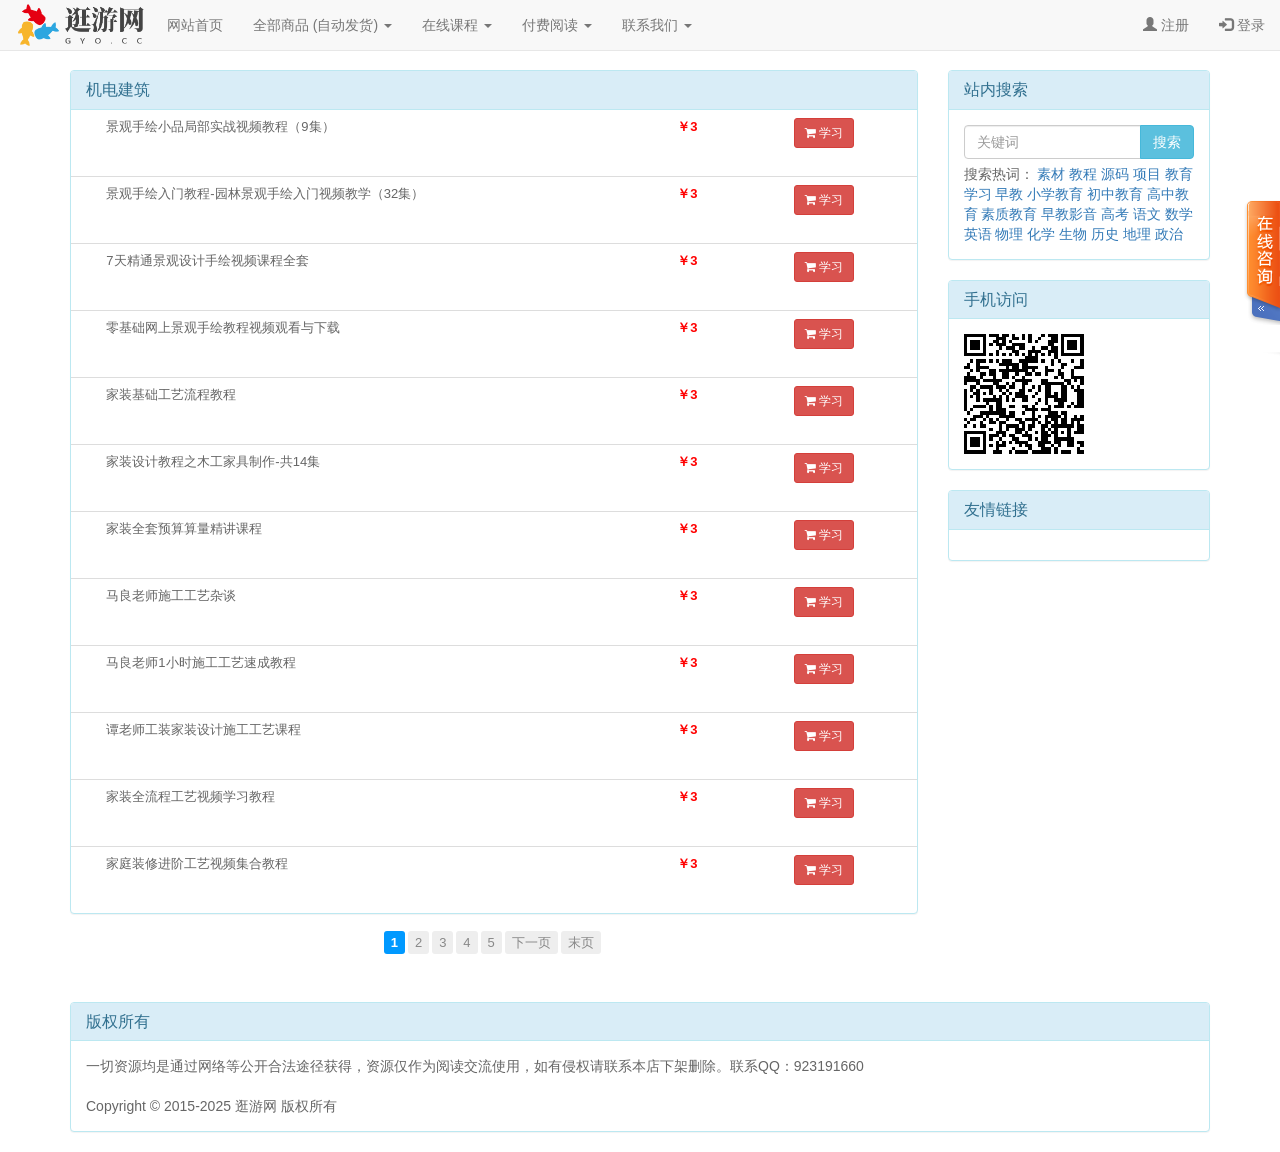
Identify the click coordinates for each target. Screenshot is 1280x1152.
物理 (1009, 234)
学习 (824, 133)
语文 (1147, 214)
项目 (1147, 174)
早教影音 (1069, 214)
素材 (1051, 174)
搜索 (1167, 142)
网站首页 (195, 25)
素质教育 (1009, 214)
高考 (1115, 214)
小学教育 (1055, 194)
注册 (1166, 25)
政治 (1169, 234)
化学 (1041, 234)
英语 (978, 234)
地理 (1137, 234)
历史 (1105, 234)
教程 (1083, 174)
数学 (1179, 214)
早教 (1009, 194)
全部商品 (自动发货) (322, 25)
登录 (1242, 25)
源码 (1115, 174)
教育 (1179, 174)
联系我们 (657, 25)
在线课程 (457, 25)
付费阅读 (557, 25)
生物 (1073, 234)
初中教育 (1115, 194)
